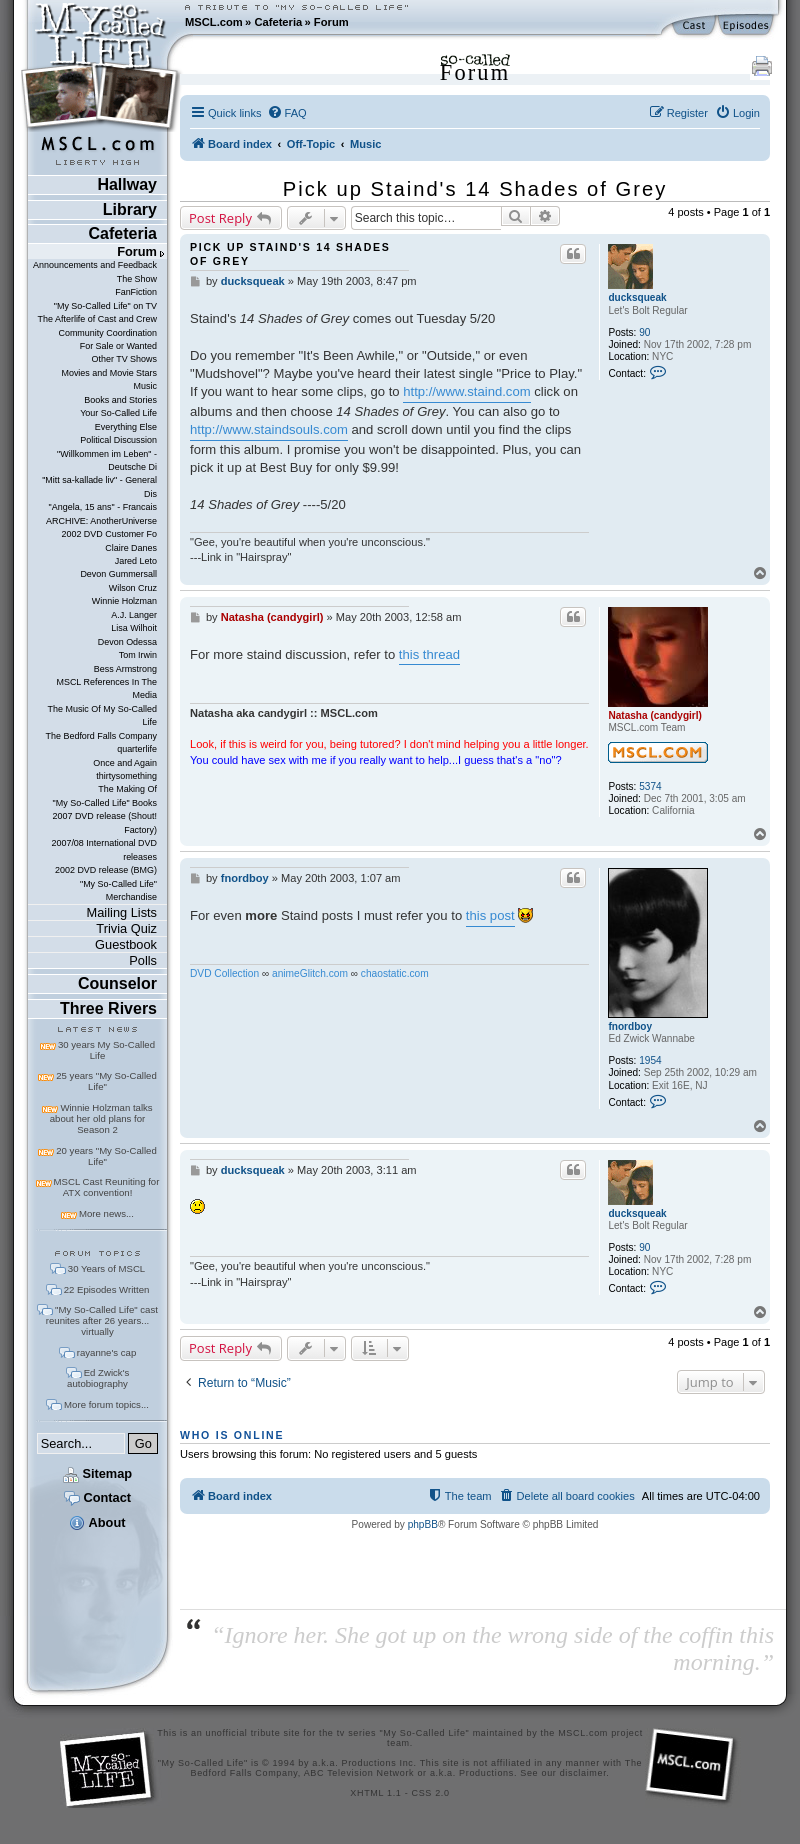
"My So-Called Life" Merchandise (118, 890)
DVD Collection (224, 973)
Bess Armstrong (125, 669)
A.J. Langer (134, 615)
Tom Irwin (138, 655)
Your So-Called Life (118, 413)
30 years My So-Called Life (106, 1050)
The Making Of (127, 789)
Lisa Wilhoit (134, 628)
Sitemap (97, 1473)
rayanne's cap (106, 1352)
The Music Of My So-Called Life (102, 715)
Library (130, 209)
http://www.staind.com (466, 391)
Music (145, 386)
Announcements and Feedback (95, 265)
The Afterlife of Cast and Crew (97, 319)
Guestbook (126, 944)
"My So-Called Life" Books (105, 803)
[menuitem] (287, 113)
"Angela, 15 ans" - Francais (103, 507)
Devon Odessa (127, 642)
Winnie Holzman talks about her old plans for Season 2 (101, 1118)
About (97, 1522)
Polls (143, 960)
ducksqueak (637, 297)
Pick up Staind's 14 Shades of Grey (475, 189)
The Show (137, 279)
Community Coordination (107, 333)
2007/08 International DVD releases (104, 849)
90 (644, 332)
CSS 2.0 (431, 1793)
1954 (650, 1060)
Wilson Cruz (133, 588)
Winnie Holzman (124, 601)
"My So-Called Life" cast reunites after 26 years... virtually (102, 1320)
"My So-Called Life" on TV (105, 306)
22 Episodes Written (107, 1289)
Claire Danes (131, 548)
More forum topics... (106, 1404)
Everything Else (126, 427)
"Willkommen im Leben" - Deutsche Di (107, 460)
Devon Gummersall (118, 574)
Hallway (127, 184)
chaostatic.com (395, 973)
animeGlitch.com (310, 973)
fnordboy (630, 1026)
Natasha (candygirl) (655, 715)
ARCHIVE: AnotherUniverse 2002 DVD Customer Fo (101, 527)
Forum (331, 22)
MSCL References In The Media (106, 688)
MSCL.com (214, 22)
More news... (106, 1213)
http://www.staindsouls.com (269, 429)
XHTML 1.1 (375, 1793)
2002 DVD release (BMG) (106, 870)
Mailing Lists (122, 912)
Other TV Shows (124, 359)
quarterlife (137, 749)
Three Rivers (108, 1008)
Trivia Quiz (126, 928)
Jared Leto (136, 561)
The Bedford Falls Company (101, 736)
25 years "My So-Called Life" (106, 1081)
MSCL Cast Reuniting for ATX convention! (107, 1187)
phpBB (423, 1524)
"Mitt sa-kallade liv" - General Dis (99, 486)
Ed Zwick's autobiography (98, 1378)
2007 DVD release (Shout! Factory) (104, 822)
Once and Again (125, 763)
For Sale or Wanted (118, 346)
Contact (97, 1497)
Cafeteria (278, 22)
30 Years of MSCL (106, 1268)
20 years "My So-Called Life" (106, 1156)
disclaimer (583, 1773)
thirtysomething (126, 776)
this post (490, 915)
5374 (650, 786)
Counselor (117, 983)
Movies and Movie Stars (109, 373)
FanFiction (136, 292)
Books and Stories (120, 400)
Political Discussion (118, 440)
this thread (429, 654)
